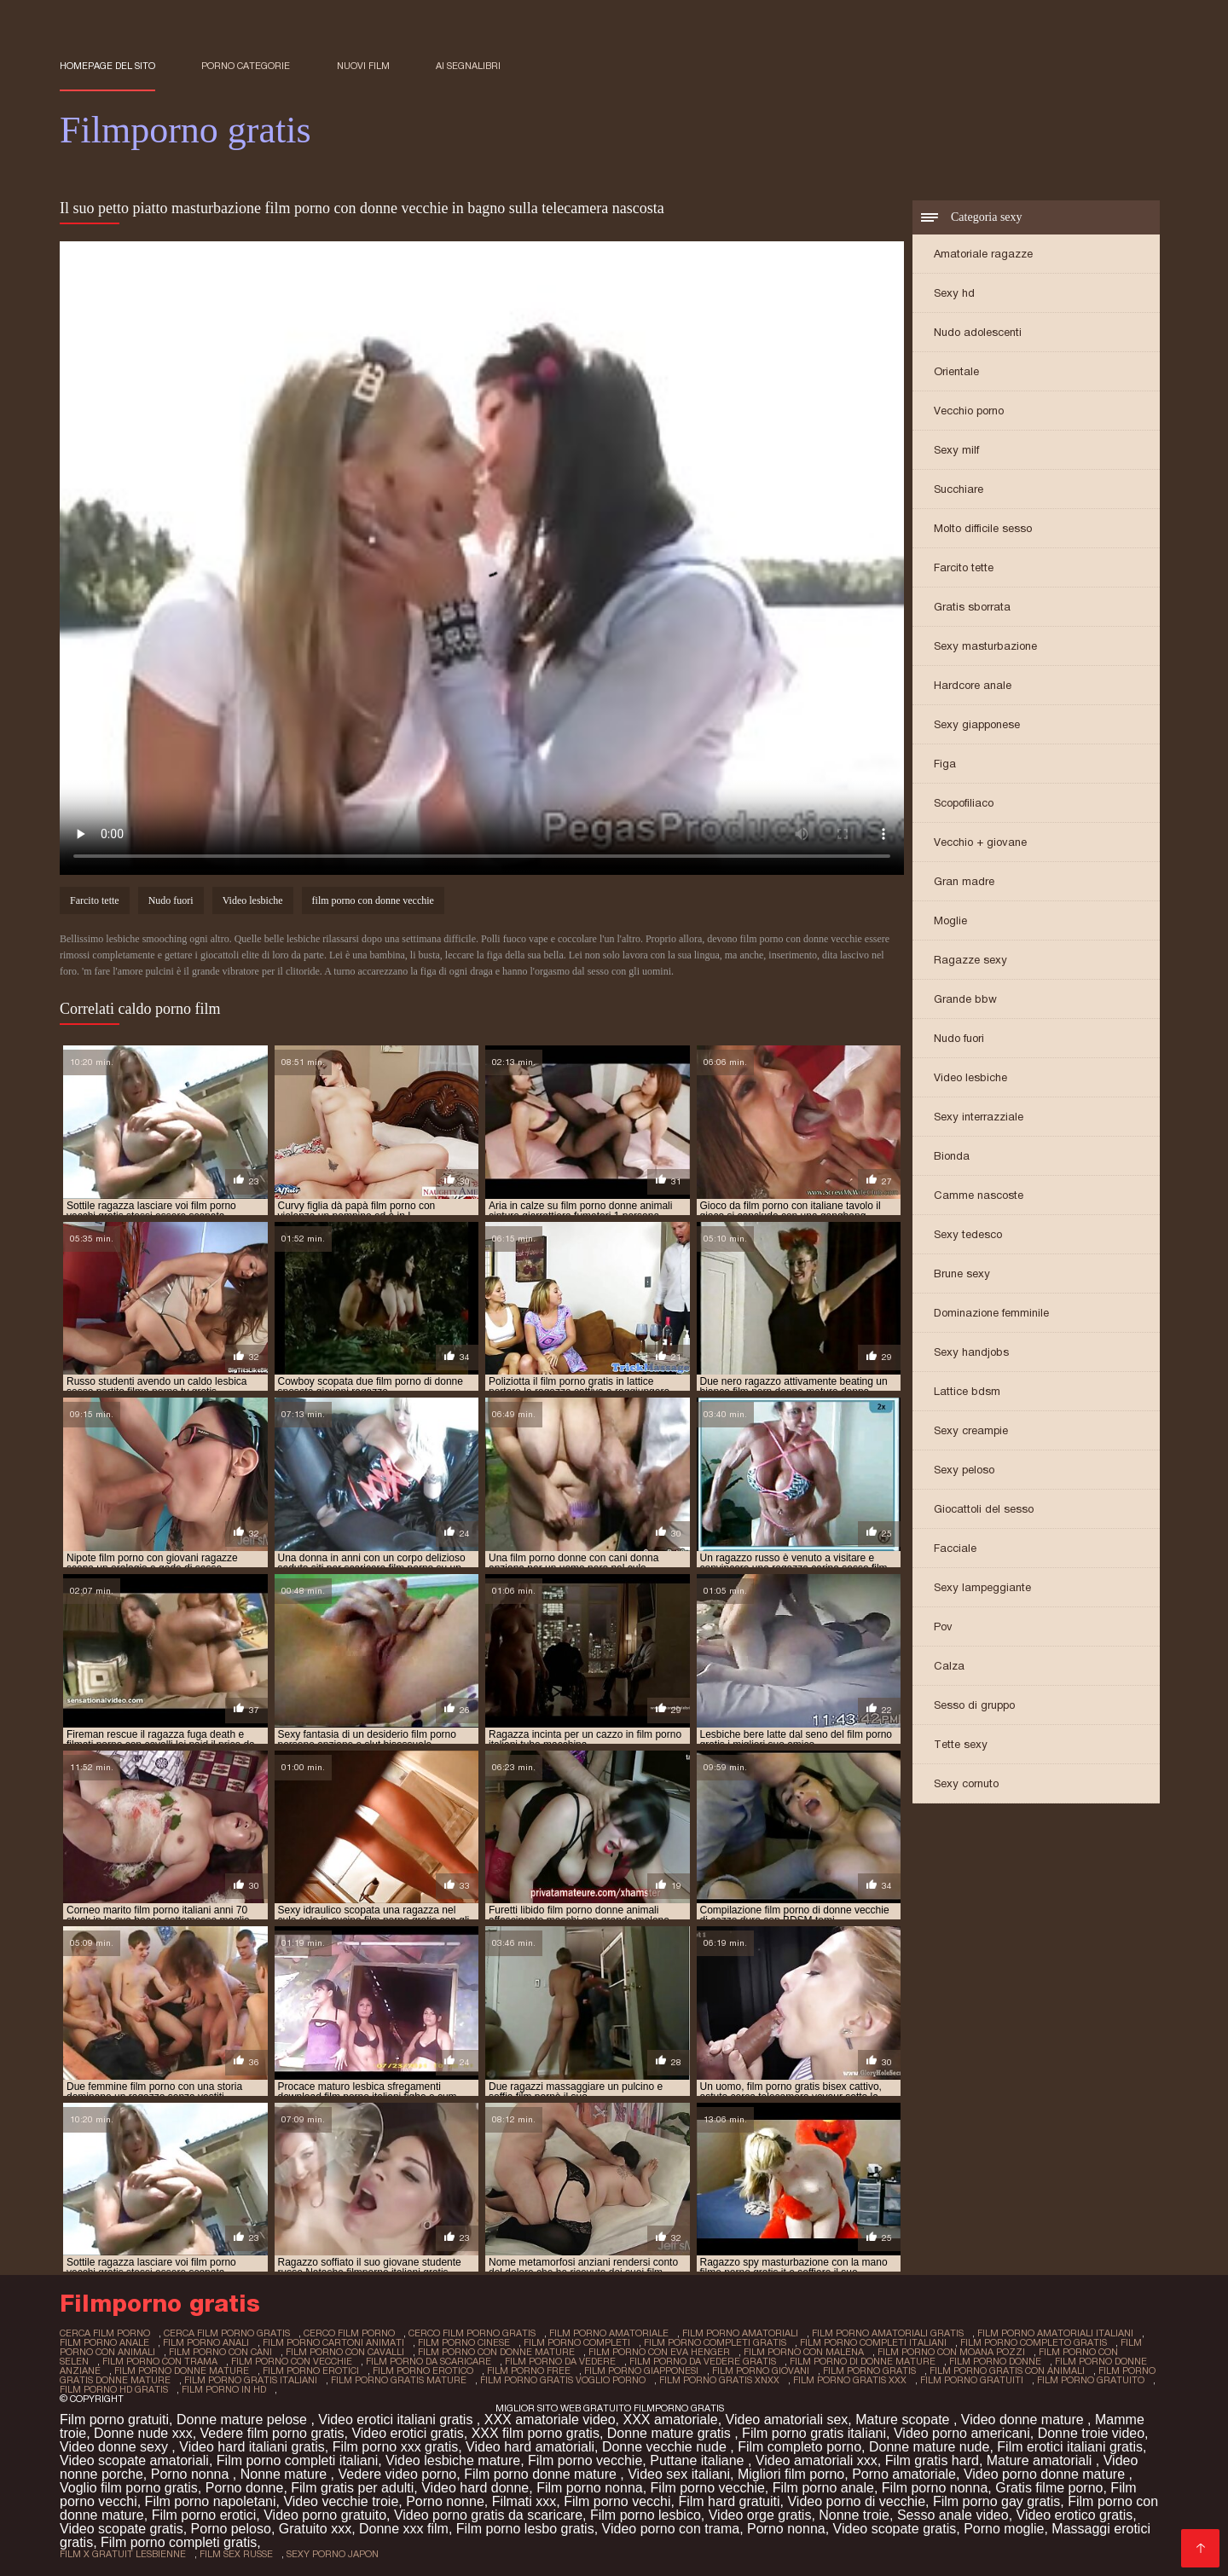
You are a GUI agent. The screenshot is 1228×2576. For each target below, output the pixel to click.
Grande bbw (965, 999)
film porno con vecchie (291, 2361)
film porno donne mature (181, 2370)
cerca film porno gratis (227, 2333)
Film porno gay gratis (996, 2501)
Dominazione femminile (991, 1312)
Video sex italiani (679, 2474)
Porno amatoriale (904, 2474)
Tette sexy (961, 1744)
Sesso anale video (953, 2515)
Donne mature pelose (243, 2419)
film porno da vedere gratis (702, 2361)
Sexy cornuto (966, 1783)
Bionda (952, 1155)
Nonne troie (854, 2515)
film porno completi (577, 2342)
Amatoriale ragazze (983, 253)
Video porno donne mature (1046, 2474)
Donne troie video (1091, 2433)
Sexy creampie (971, 1430)
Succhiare (958, 489)
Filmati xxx (524, 2501)
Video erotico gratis (1075, 2515)
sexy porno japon (333, 2554)
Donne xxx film (404, 2528)
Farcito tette (963, 567)
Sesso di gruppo (974, 1705)
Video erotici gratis (407, 2433)
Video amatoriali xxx (817, 2460)
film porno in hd (224, 2389)
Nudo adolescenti (978, 332)
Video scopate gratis (121, 2528)
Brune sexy (962, 1273)
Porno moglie (1004, 2528)
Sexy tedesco (968, 1234)
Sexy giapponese (977, 724)
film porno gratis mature (398, 2380)
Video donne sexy (115, 2447)
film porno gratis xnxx (719, 2380)
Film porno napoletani (210, 2501)
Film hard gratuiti (728, 2501)
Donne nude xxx (143, 2433)
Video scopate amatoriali (134, 2460)
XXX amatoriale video (550, 2419)
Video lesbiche (970, 1077)
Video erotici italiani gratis (397, 2419)
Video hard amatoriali (530, 2447)
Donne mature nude (929, 2447)
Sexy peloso (964, 1469)
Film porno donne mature (542, 2474)
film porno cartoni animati (333, 2342)
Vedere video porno (397, 2474)
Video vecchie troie (340, 2501)
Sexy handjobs (971, 1352)
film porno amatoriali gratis (888, 2333)
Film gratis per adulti (352, 2487)
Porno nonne (445, 2501)
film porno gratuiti (971, 2380)
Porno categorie (245, 66)
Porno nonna (192, 2474)
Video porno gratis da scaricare (488, 2515)
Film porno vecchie (585, 2460)
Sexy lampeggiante (982, 1587)
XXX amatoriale (670, 2419)
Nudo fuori (959, 1038)
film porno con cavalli (345, 2352)
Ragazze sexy (970, 959)
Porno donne (245, 2487)
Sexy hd (954, 293)
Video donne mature (1024, 2419)
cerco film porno (349, 2333)
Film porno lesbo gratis (525, 2528)
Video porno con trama (671, 2528)
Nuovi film (363, 66)
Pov (943, 1626)
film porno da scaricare (428, 2361)
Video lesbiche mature (452, 2460)
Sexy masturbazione (985, 646)
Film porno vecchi (617, 2501)
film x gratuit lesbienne (123, 2554)
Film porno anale (823, 2487)
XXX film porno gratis (536, 2433)
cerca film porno (105, 2333)
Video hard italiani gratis (251, 2447)
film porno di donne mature (862, 2361)
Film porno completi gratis (179, 2542)
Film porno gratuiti (114, 2419)
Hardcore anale (972, 685)
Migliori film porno (791, 2474)
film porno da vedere (560, 2361)
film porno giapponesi (641, 2370)
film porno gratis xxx (850, 2380)
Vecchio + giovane (980, 842)
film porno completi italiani (873, 2342)
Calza (949, 1665)
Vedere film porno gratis (272, 2433)
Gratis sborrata (972, 606)
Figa (945, 763)
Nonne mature (285, 2474)
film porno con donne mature (496, 2352)
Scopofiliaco (963, 802)
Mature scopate (904, 2419)
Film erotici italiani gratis (1070, 2447)
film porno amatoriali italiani (1055, 2333)
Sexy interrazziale (978, 1116)
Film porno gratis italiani (814, 2433)
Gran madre (964, 881)
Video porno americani (962, 2433)
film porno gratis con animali (1007, 2370)
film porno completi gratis (715, 2342)
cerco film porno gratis (472, 2333)
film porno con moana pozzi (951, 2352)
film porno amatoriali (740, 2333)
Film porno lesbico (645, 2515)
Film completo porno (799, 2447)
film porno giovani (760, 2370)
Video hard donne (475, 2487)
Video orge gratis (760, 2515)
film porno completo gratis (1033, 2342)
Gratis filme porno (1049, 2487)
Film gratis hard (932, 2460)
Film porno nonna (589, 2487)
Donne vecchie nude (666, 2447)
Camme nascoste (978, 1195)
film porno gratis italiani (250, 2380)
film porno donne (995, 2361)
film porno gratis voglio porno (563, 2380)
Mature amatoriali (1041, 2460)
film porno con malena (804, 2352)
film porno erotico (423, 2370)
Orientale (956, 371)
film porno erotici (311, 2370)
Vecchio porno (969, 410)
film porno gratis (869, 2370)
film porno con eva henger (659, 2352)
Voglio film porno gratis (129, 2487)
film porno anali (206, 2342)
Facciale (955, 1548)
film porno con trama (159, 2361)
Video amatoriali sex (787, 2419)
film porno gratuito (1090, 2380)
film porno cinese (464, 2342)
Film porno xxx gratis (396, 2447)
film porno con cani (220, 2352)
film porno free (529, 2370)
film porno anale (104, 2342)
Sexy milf (956, 449)
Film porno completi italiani (297, 2460)
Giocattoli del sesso (984, 1508)
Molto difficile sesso (983, 528)
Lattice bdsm (967, 1391)
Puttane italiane (699, 2460)
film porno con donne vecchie (373, 900)
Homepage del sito (107, 66)
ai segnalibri (468, 66)
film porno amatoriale (609, 2333)
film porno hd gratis (114, 2389)
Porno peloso (231, 2528)
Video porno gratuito (325, 2515)
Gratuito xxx (315, 2528)
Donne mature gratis (670, 2433)
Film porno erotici (204, 2515)
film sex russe (236, 2554)
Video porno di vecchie (856, 2501)
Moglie (950, 920)
